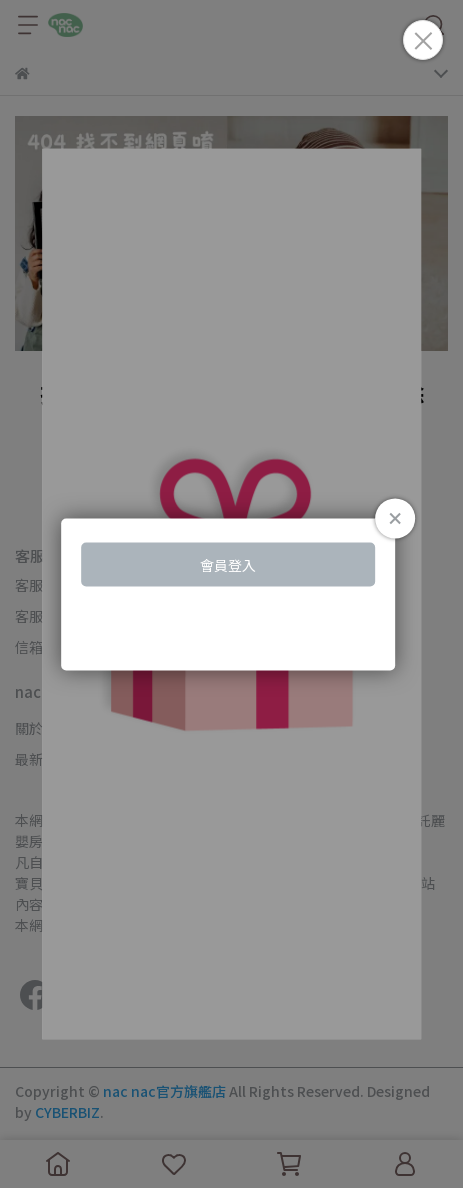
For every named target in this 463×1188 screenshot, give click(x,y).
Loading (232, 594)
